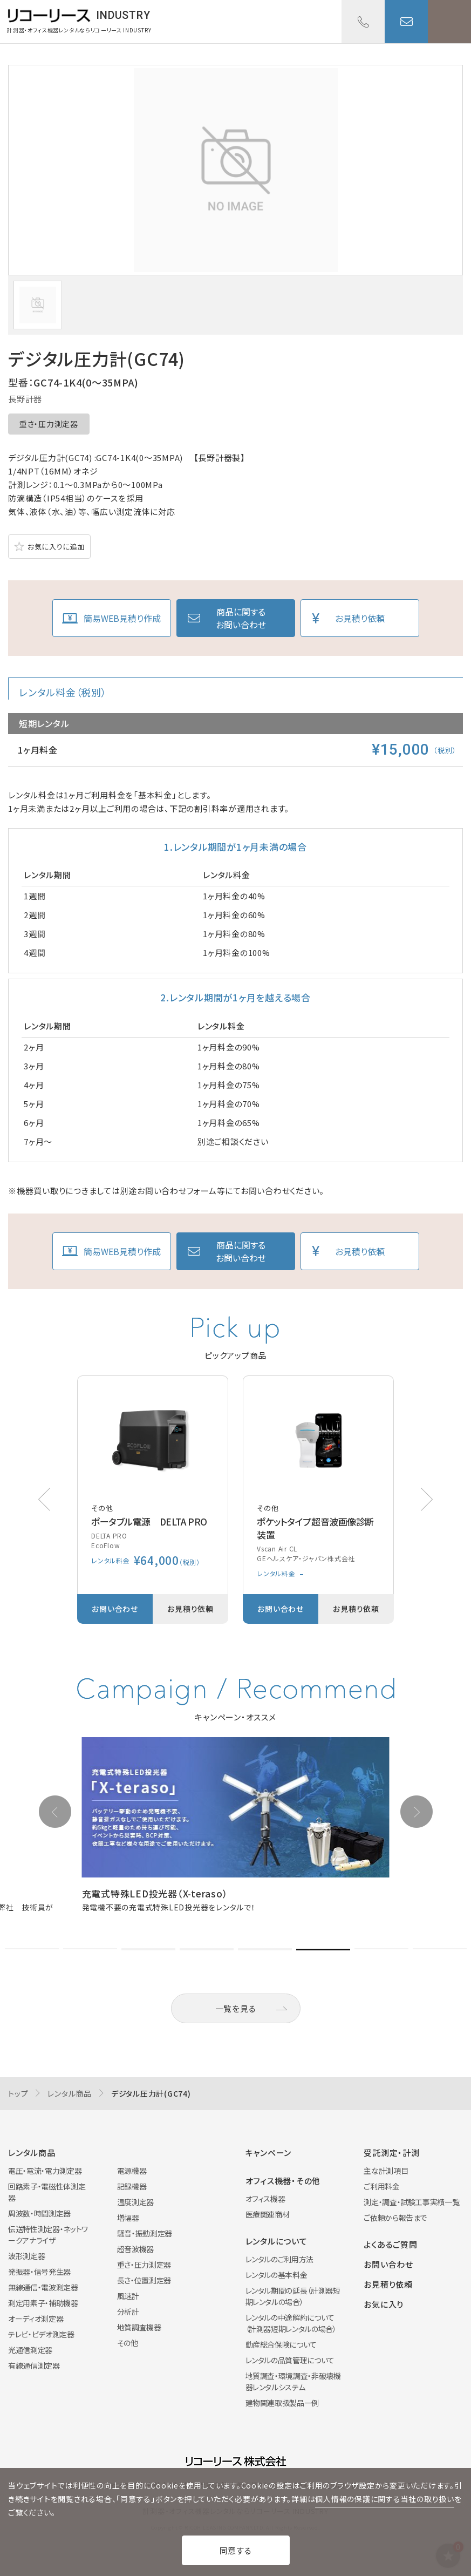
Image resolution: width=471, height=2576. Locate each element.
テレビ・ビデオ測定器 (41, 2334)
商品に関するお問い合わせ (241, 618)
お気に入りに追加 (56, 546)
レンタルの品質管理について (290, 2360)
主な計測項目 (386, 2170)
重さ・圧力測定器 (48, 423)
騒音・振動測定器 (144, 2233)
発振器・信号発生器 (39, 2271)
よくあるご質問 (390, 2244)
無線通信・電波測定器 (43, 2287)
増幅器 (128, 2217)
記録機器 (132, 2186)
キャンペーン (268, 2152)
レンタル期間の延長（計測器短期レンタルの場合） (292, 2296)
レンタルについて (276, 2241)
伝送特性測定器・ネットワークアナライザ (48, 2235)
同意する (236, 2550)
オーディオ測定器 (35, 2318)
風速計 (128, 2295)
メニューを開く (449, 21)
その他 (127, 2342)
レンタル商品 (69, 2093)
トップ (18, 2093)
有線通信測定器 (34, 2365)
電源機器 (132, 2170)
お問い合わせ (406, 21)
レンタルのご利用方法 (279, 2259)
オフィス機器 (265, 2198)
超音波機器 (135, 2248)
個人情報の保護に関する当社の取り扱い (384, 2498)
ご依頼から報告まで (395, 2217)
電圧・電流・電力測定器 (44, 2170)
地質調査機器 (139, 2327)
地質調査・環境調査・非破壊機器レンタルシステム (293, 2381)
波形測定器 (26, 2255)
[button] (427, 1499)
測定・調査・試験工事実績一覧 (411, 2202)
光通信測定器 (30, 2349)
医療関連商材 (267, 2214)
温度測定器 (135, 2202)
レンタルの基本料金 (276, 2274)
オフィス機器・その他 (283, 2180)
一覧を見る (235, 2008)
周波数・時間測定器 (39, 2213)
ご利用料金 (381, 2186)
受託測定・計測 (391, 2152)
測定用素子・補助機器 (43, 2302)
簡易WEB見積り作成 (122, 618)
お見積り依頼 (360, 618)
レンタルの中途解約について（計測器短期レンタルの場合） (291, 2323)
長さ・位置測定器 (144, 2280)
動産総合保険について (281, 2344)
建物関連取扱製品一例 (282, 2402)
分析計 (128, 2311)
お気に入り (384, 2304)
